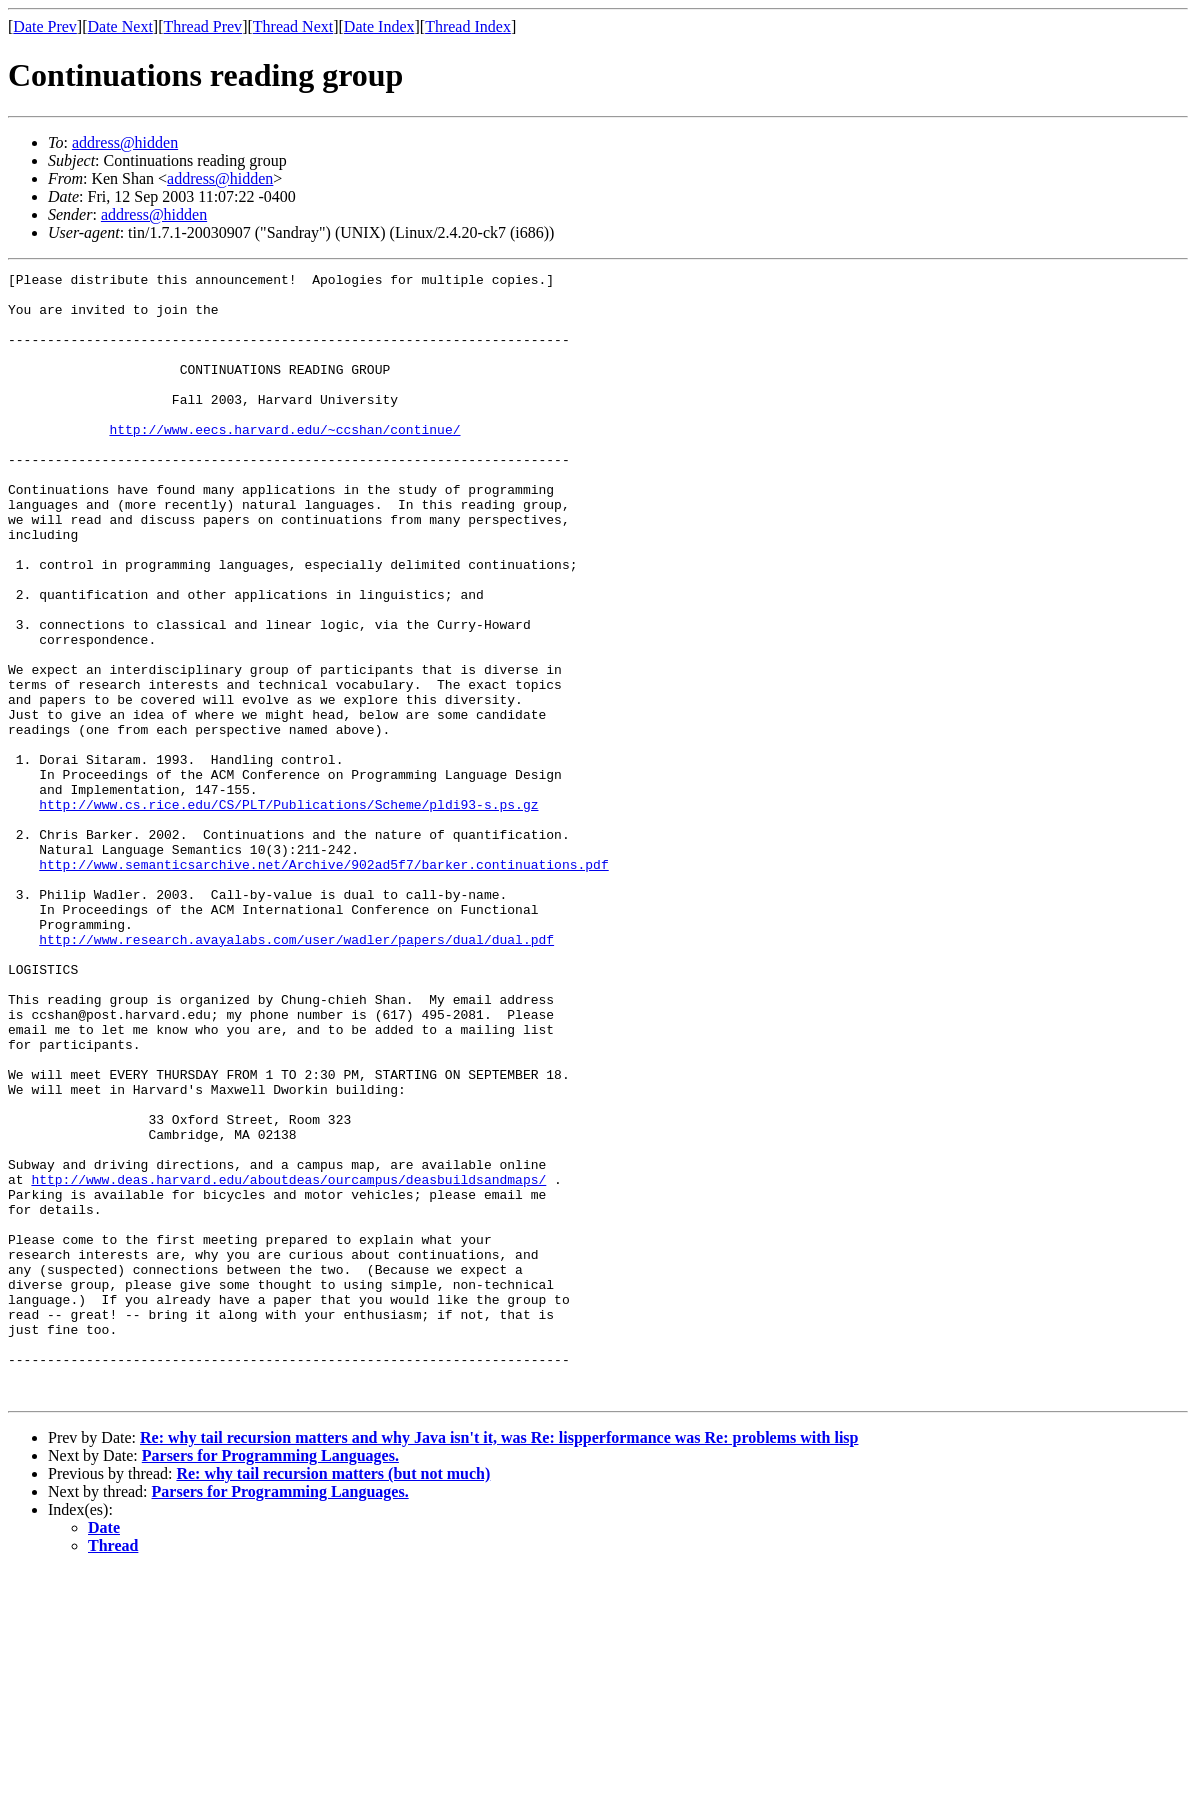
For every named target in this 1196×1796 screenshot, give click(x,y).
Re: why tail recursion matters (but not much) (333, 1698)
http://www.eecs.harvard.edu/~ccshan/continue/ (284, 462)
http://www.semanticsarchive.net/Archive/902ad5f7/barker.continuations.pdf (323, 984)
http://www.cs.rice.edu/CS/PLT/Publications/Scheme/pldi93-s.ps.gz (288, 912)
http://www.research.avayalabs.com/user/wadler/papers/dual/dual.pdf (296, 1074)
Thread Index (468, 26)
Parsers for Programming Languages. (270, 1680)
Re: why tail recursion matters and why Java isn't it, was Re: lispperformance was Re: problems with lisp (499, 1662)
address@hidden (125, 142)
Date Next (120, 26)
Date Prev (45, 26)
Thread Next (293, 26)
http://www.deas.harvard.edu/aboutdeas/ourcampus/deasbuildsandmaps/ (288, 1362)
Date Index (379, 26)
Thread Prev (202, 26)
